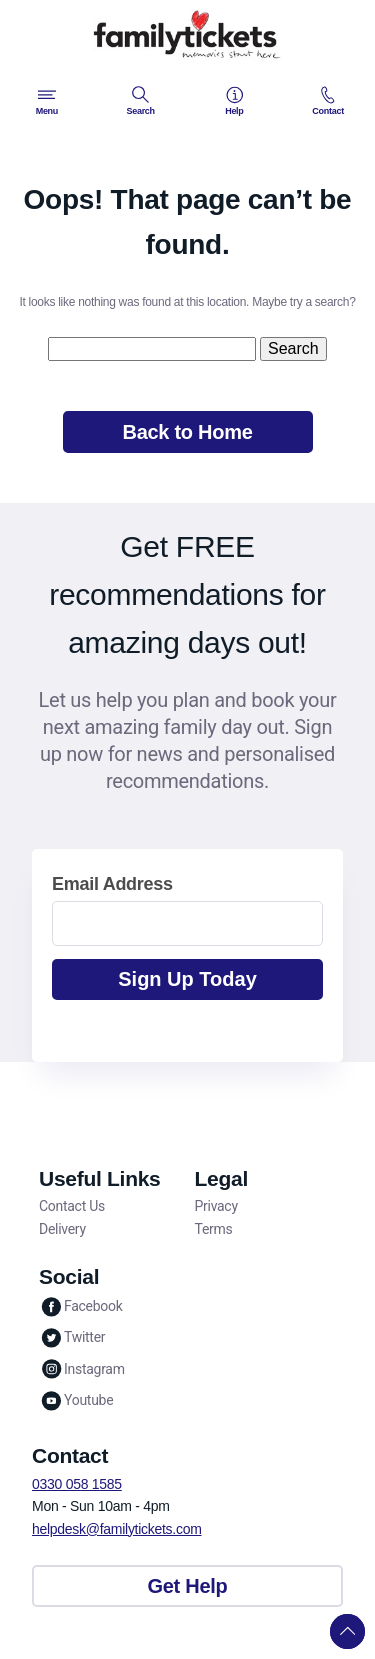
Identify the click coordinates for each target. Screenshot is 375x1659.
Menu (47, 101)
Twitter (72, 1337)
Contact (328, 101)
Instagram (82, 1368)
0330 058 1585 (77, 1484)
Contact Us (72, 1206)
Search (140, 101)
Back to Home (187, 432)
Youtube (76, 1400)
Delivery (62, 1229)
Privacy (216, 1206)
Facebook (81, 1306)
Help (234, 101)
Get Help (188, 1586)
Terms (214, 1229)
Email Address (112, 884)
